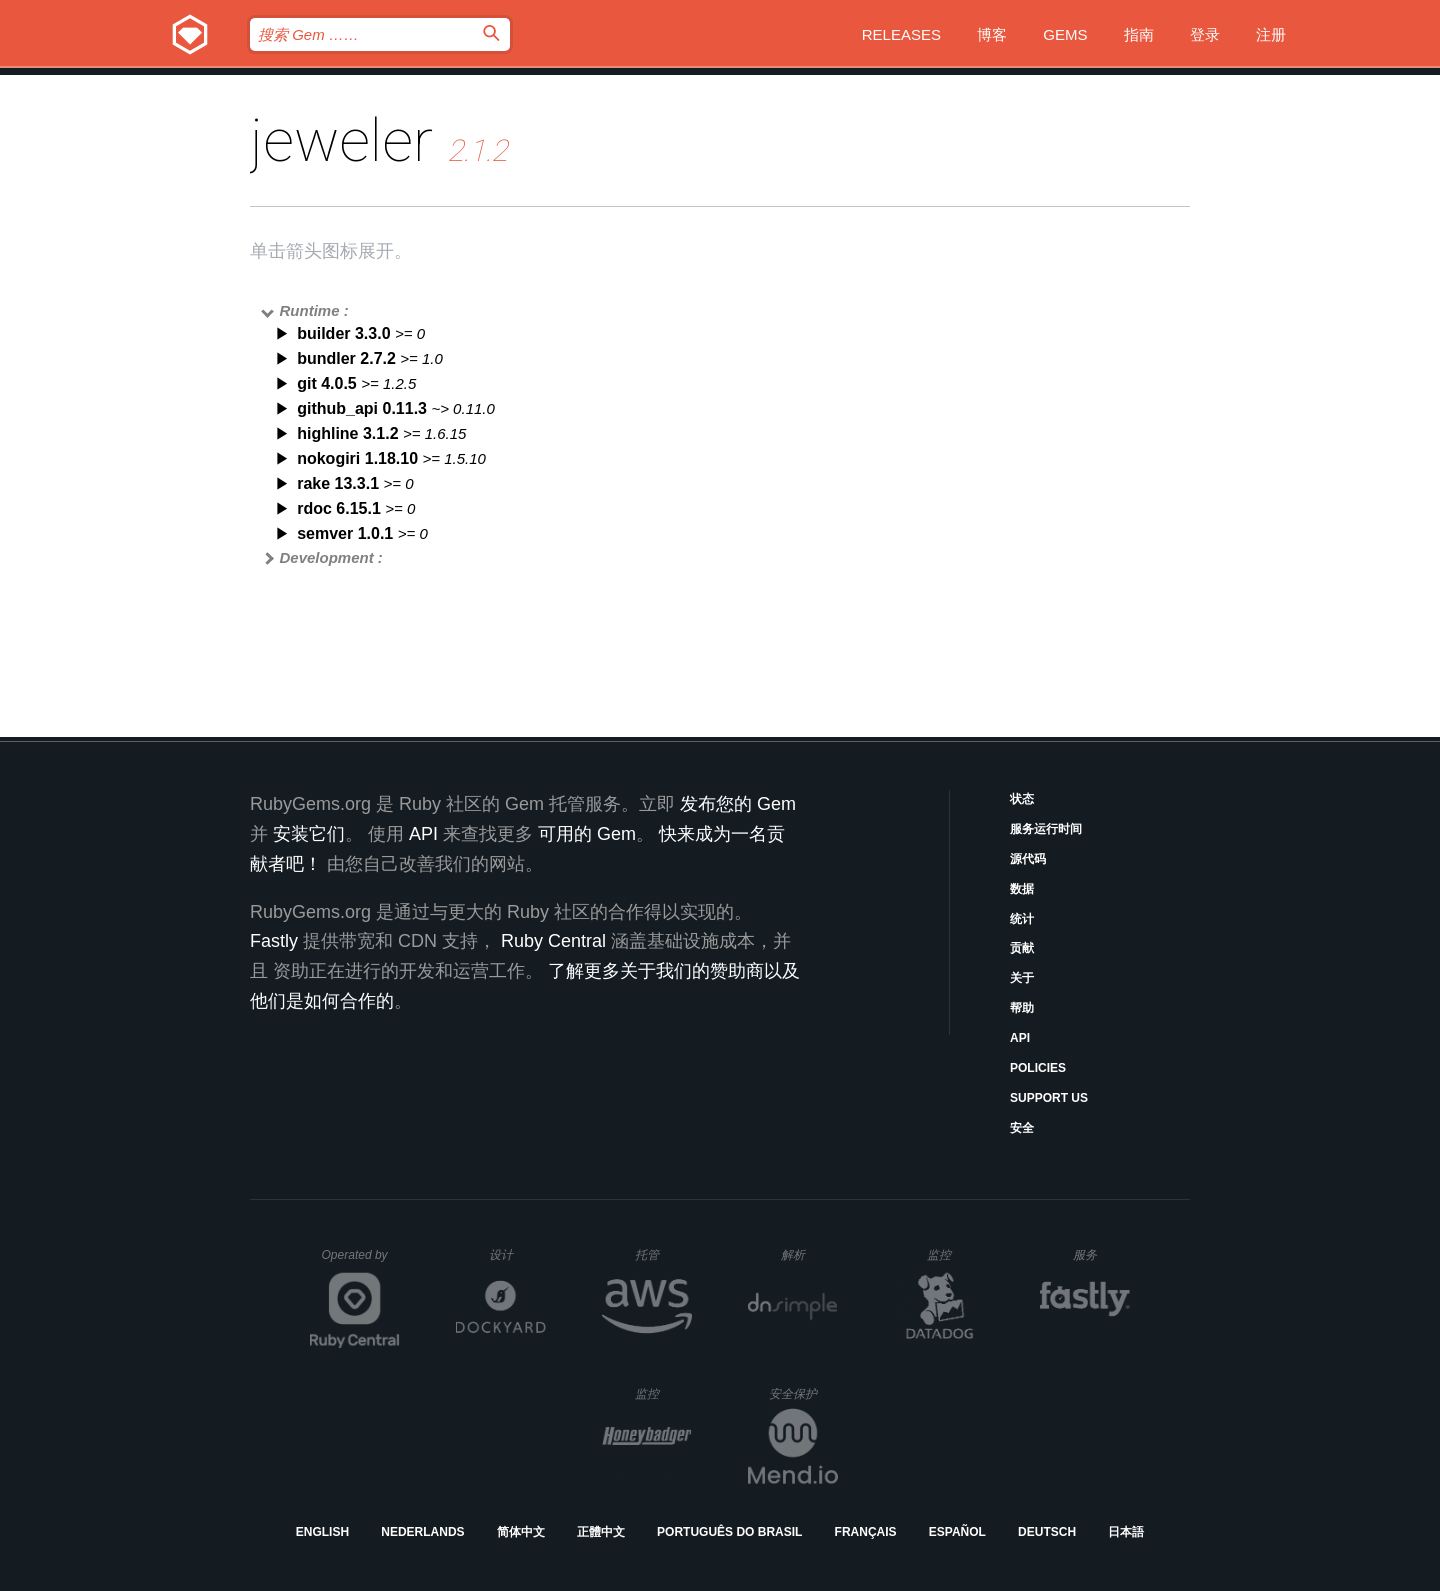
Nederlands (422, 1532)
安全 (1022, 1128)
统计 (1022, 919)
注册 (1271, 34)
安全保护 (803, 1393)
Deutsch (1047, 1532)
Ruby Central (553, 941)
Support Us (1049, 1098)
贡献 (1022, 948)
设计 (517, 1254)
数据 (1022, 889)
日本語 (1126, 1532)
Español (957, 1532)
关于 (1022, 978)
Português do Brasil (729, 1532)
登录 (1205, 34)
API (1020, 1038)
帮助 (1022, 1008)
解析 (809, 1254)
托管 (660, 1254)
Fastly (274, 941)
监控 (955, 1254)
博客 (992, 34)
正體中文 (601, 1532)
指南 (1139, 34)
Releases (901, 34)
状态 (1022, 799)
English (322, 1532)
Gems (1065, 34)
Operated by (361, 1262)
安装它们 (309, 834)
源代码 (1028, 859)
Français (866, 1532)
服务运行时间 (1046, 829)
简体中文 (521, 1532)
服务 (1101, 1254)
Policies (1038, 1068)
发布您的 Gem (738, 804)
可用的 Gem (587, 834)
